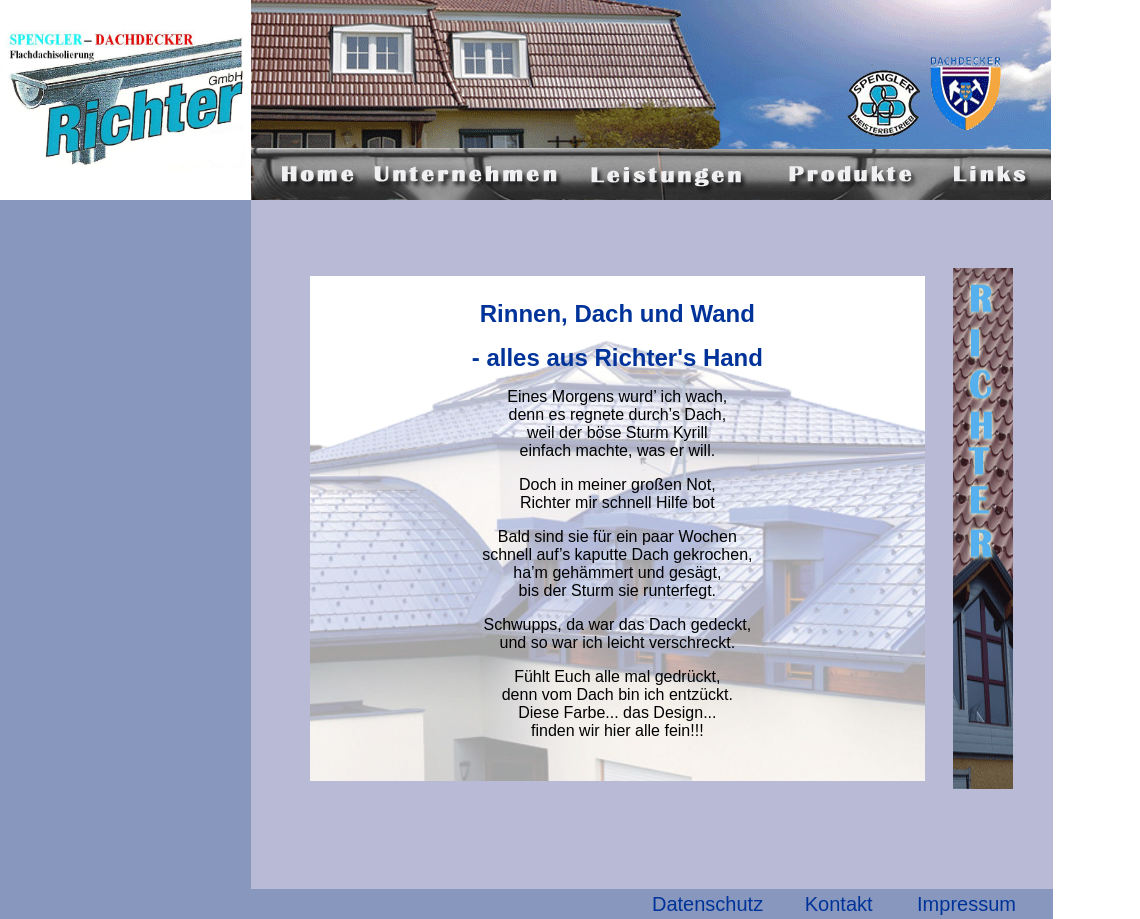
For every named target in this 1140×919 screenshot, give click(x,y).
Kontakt (839, 904)
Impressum (966, 904)
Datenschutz (707, 904)
